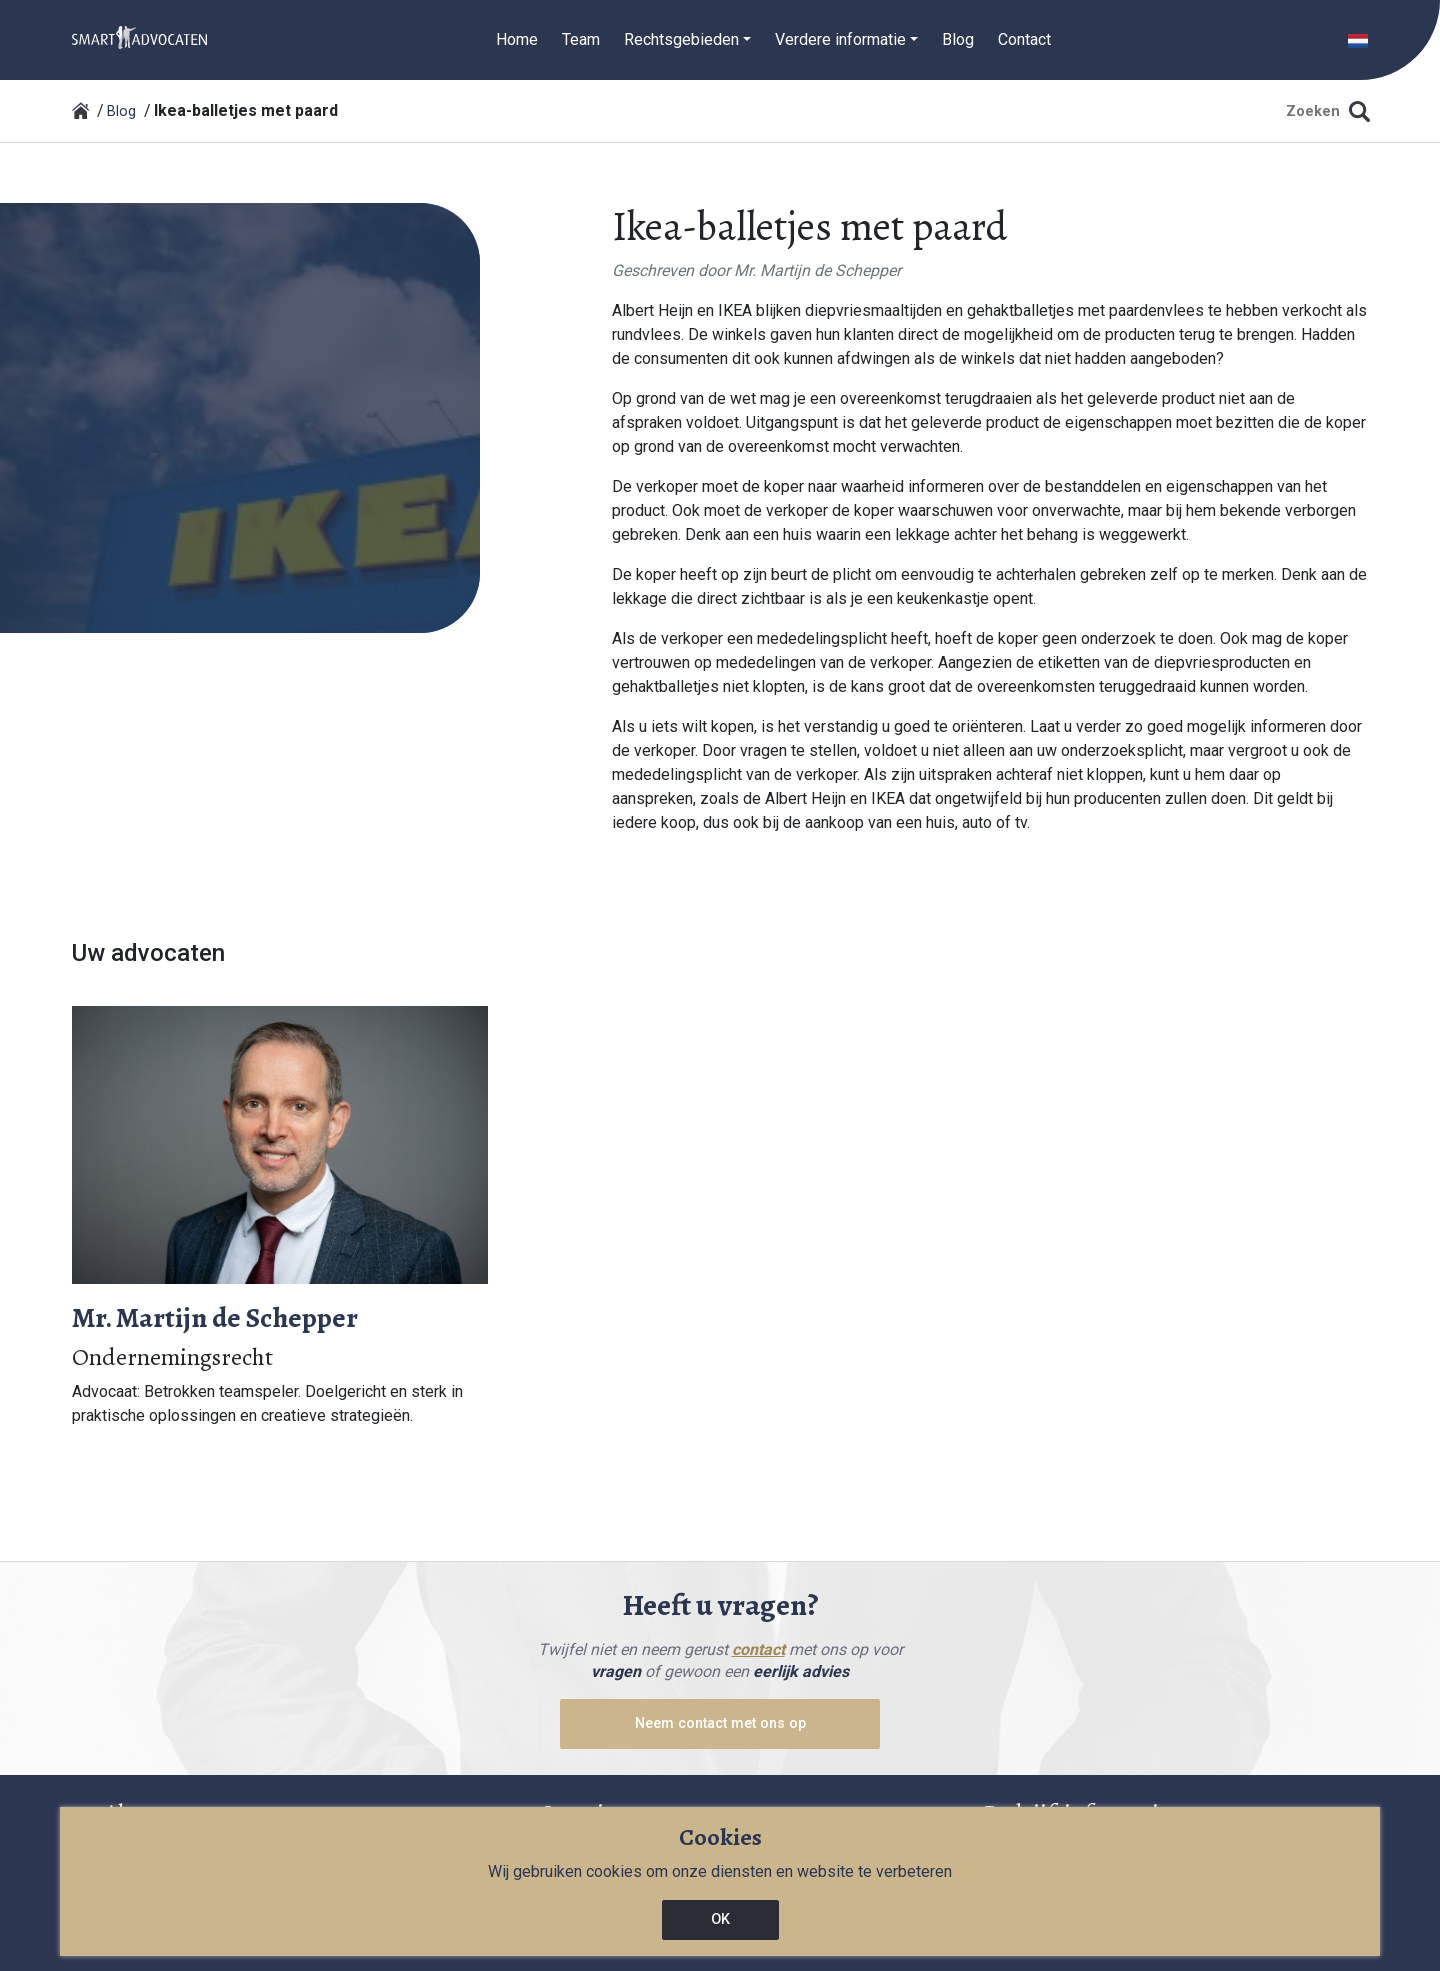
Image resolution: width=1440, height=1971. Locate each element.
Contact (1024, 39)
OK (720, 1919)
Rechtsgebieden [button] (681, 39)
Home (517, 39)
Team (581, 39)
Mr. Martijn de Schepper (817, 270)
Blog (958, 39)
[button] (1358, 39)
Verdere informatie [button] (840, 39)
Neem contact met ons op (720, 1723)
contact (758, 1649)
